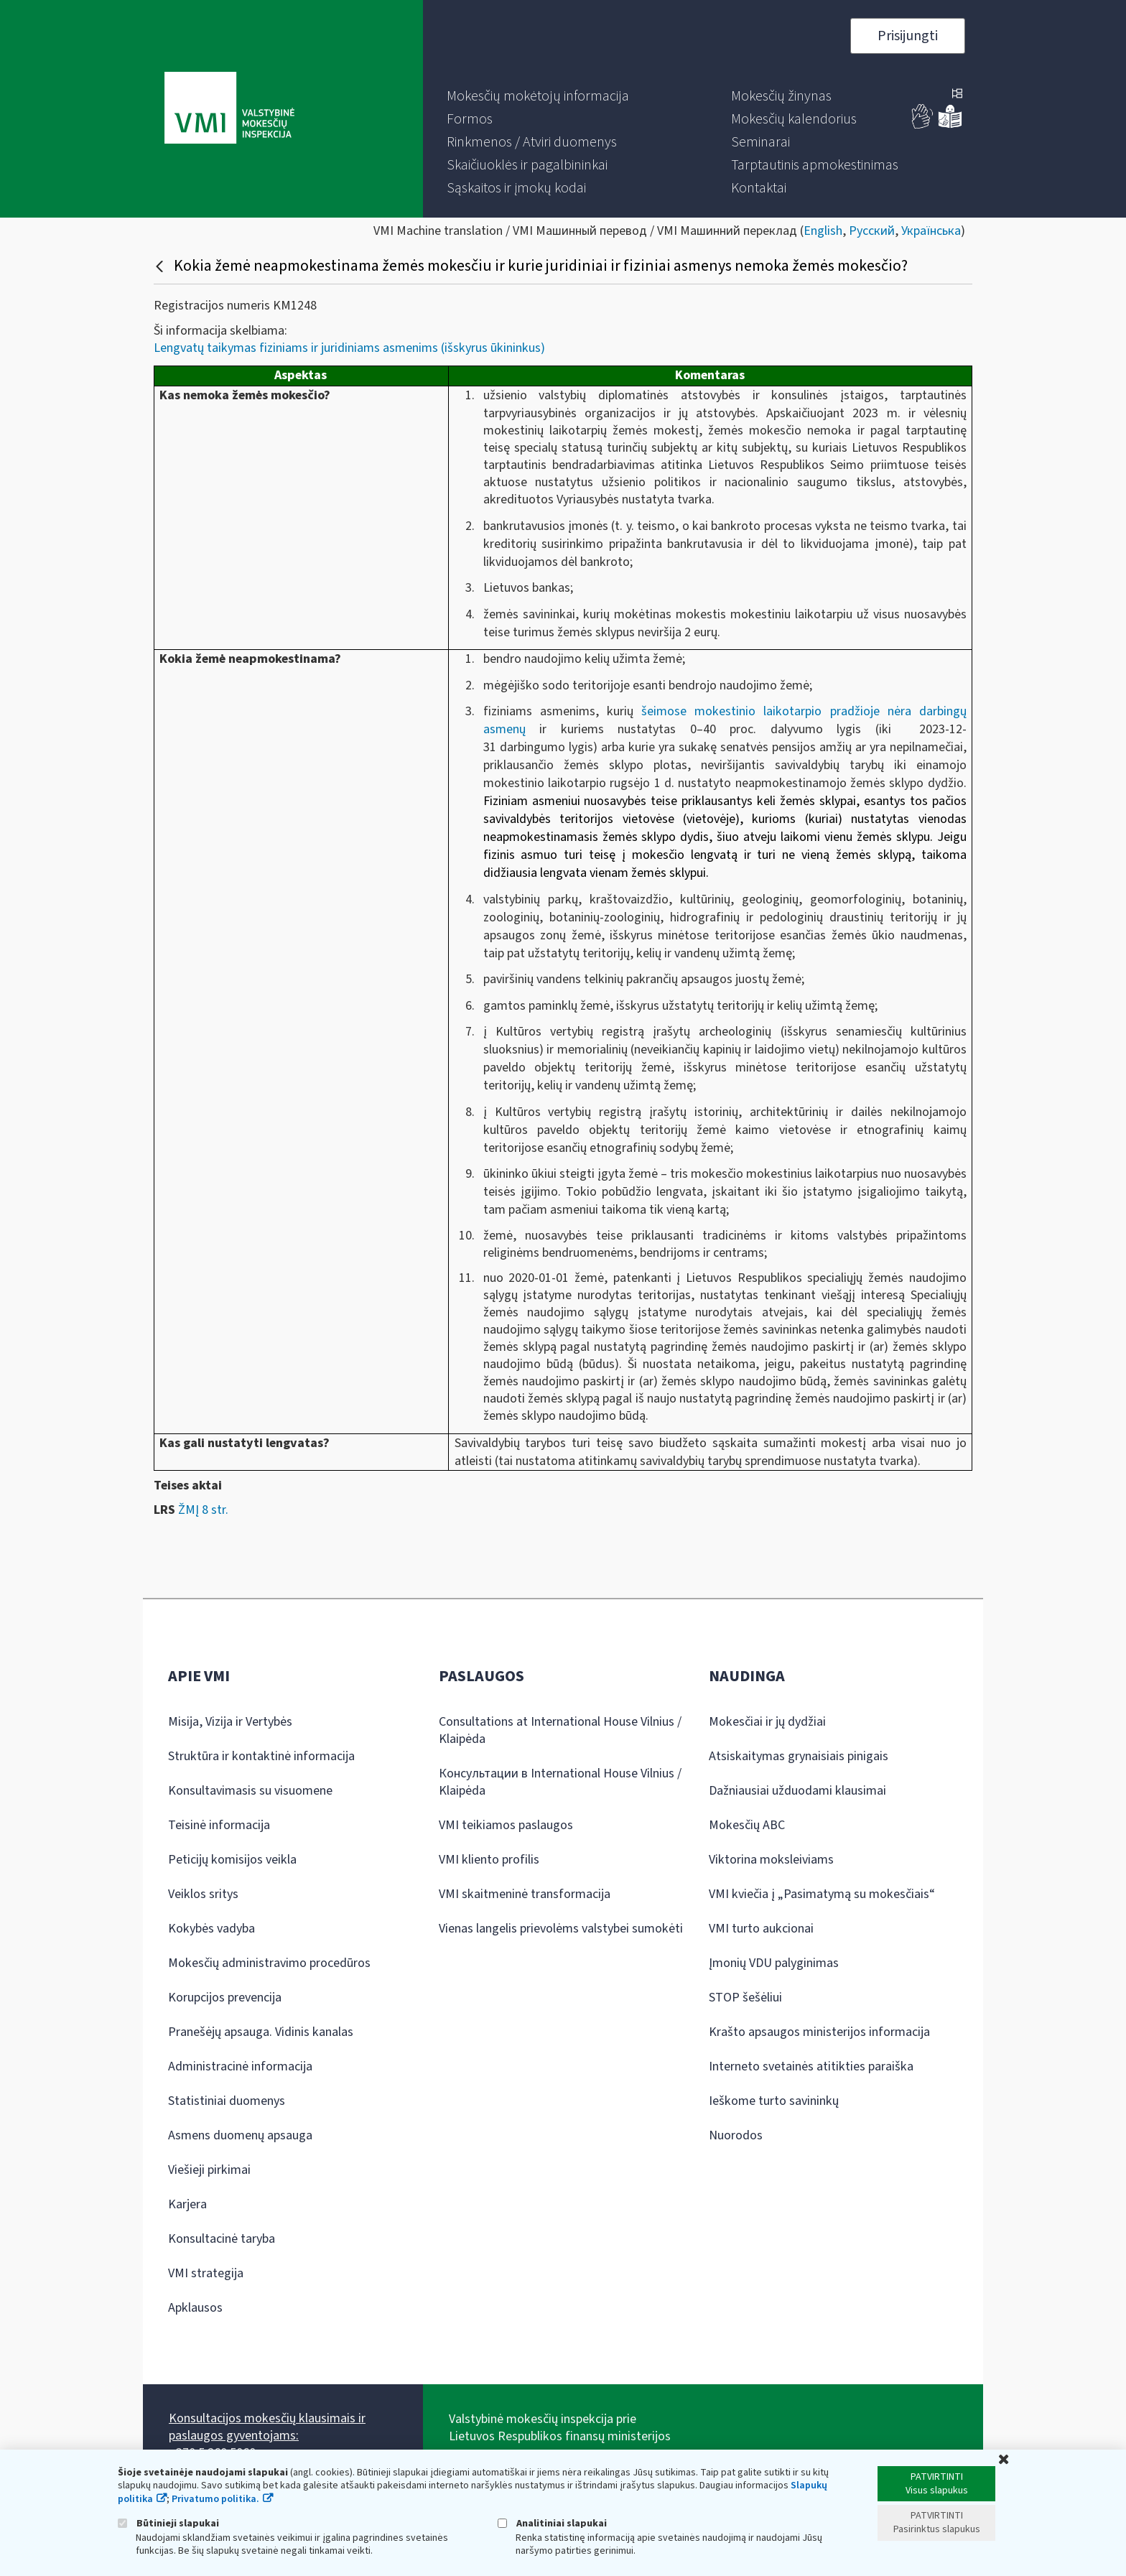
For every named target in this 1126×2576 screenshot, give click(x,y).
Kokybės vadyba (211, 1929)
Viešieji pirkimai (209, 2170)
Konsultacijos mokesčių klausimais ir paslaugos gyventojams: (267, 2427)
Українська (931, 231)
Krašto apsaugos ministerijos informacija (819, 2032)
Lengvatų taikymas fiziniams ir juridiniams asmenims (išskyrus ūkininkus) (349, 348)
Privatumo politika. (215, 2499)
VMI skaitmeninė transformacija (524, 1894)
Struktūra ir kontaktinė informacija (261, 1756)
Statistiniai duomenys (226, 2101)
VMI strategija (205, 2273)
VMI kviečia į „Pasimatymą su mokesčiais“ (822, 1894)
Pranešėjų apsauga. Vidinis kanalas (260, 2032)
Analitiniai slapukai (552, 2523)
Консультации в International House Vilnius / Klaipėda (560, 1782)
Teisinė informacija (219, 1825)
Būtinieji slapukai (168, 2523)
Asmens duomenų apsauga (240, 2135)
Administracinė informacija (240, 2066)
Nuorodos (736, 2135)
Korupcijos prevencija (225, 1998)
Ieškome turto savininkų (774, 2101)
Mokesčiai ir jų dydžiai (767, 1722)
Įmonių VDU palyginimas (774, 1963)
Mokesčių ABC (747, 1825)
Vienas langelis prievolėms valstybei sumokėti (561, 1929)
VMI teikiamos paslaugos (506, 1825)
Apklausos (195, 2308)
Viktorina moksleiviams (771, 1860)
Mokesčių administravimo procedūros (269, 1963)
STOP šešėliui (745, 1998)
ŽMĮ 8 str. (203, 1510)
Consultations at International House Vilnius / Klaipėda (560, 1730)
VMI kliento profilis (489, 1860)
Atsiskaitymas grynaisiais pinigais (798, 1756)
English (823, 231)
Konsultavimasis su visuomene (250, 1791)
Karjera (187, 2204)
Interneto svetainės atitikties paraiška (811, 2066)
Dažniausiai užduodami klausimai (797, 1791)
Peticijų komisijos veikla (232, 1860)
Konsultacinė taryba (221, 2239)
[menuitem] (538, 96)
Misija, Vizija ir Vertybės (230, 1722)
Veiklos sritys (203, 1894)
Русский (872, 231)
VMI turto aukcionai (761, 1929)
